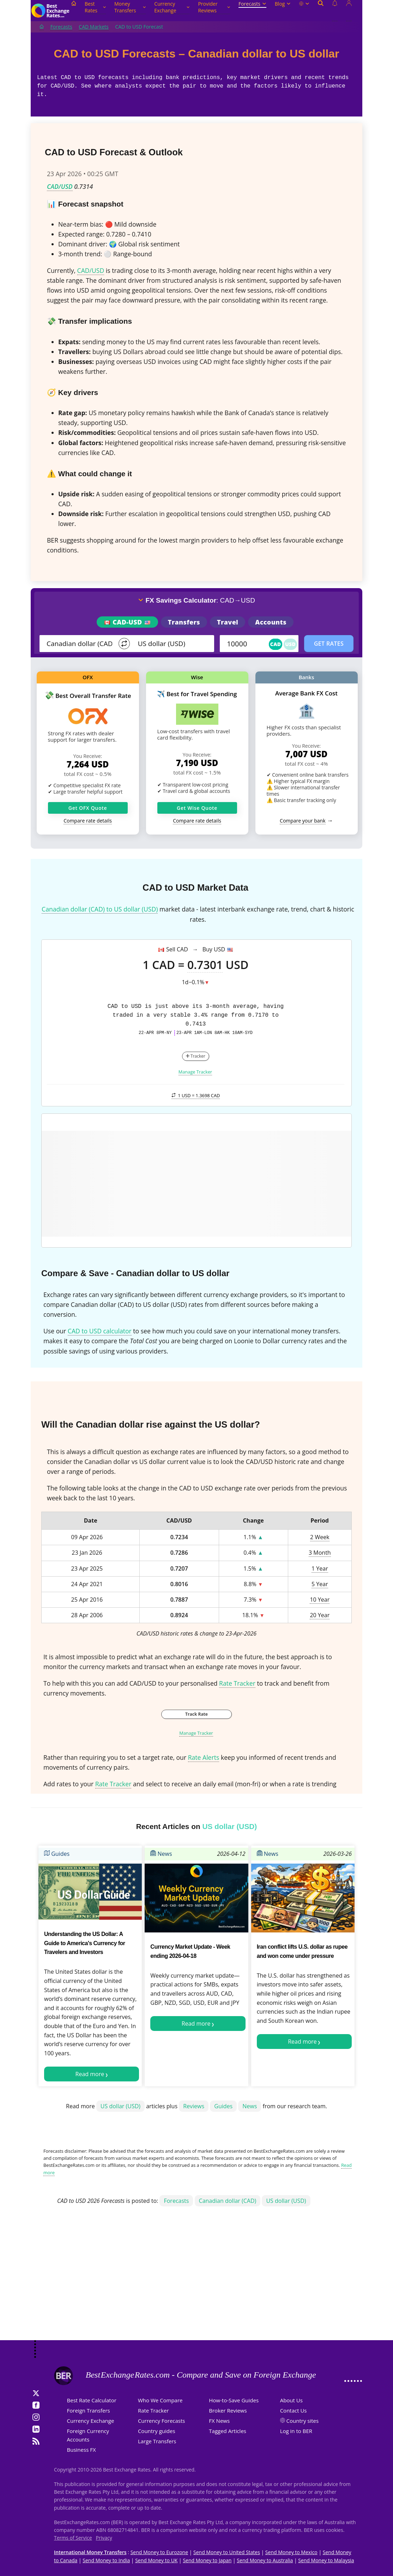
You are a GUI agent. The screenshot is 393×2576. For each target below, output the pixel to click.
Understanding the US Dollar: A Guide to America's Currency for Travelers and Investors (84, 1943)
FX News (219, 2420)
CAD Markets (93, 26)
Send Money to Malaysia (326, 2560)
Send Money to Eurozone (159, 2552)
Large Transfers (157, 2441)
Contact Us (293, 2410)
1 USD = (195, 1095)
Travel (227, 622)
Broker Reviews (228, 2410)
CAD (275, 644)
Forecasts (252, 3)
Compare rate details (88, 820)
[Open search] (321, 11)
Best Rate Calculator (91, 2400)
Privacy (104, 2537)
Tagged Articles (227, 2430)
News (161, 1854)
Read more (89, 2074)
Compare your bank (302, 820)
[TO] (171, 643)
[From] (80, 643)
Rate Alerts (203, 1757)
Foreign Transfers (88, 2410)
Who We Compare (160, 2400)
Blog (283, 3)
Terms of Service (73, 2537)
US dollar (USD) (120, 2106)
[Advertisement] (196, 2283)
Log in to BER (296, 2430)
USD (290, 644)
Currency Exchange (171, 7)
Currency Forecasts (161, 2420)
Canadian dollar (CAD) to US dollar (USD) (100, 909)
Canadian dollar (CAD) (227, 2201)
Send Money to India (106, 2560)
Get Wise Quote (197, 808)
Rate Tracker (237, 1683)
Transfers (184, 622)
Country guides (156, 2430)
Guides (56, 1854)
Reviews (193, 2106)
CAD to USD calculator (100, 1331)
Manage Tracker (195, 1072)
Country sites (302, 2420)
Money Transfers (130, 7)
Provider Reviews (214, 7)
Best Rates (95, 7)
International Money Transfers (90, 2552)
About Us (291, 2400)
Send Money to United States (226, 2552)
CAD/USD (60, 186)
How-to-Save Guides (234, 2400)
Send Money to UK (156, 2560)
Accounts (270, 622)
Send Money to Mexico (291, 2552)
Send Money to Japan (207, 2560)
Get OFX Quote (87, 808)
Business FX (81, 2449)
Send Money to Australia (265, 2560)
